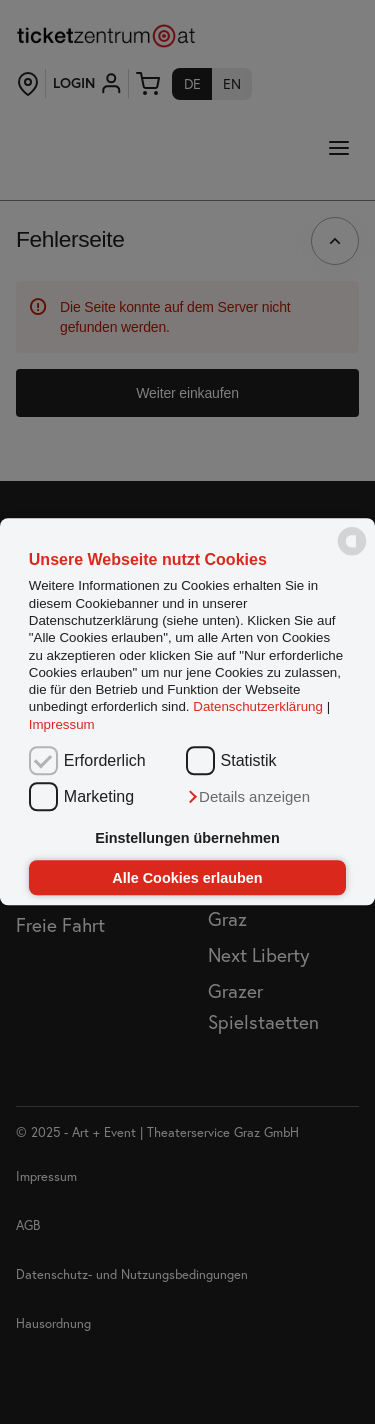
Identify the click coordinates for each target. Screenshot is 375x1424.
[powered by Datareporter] (352, 554)
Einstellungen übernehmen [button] (187, 838)
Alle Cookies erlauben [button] (187, 878)
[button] (248, 798)
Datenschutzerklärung (258, 707)
